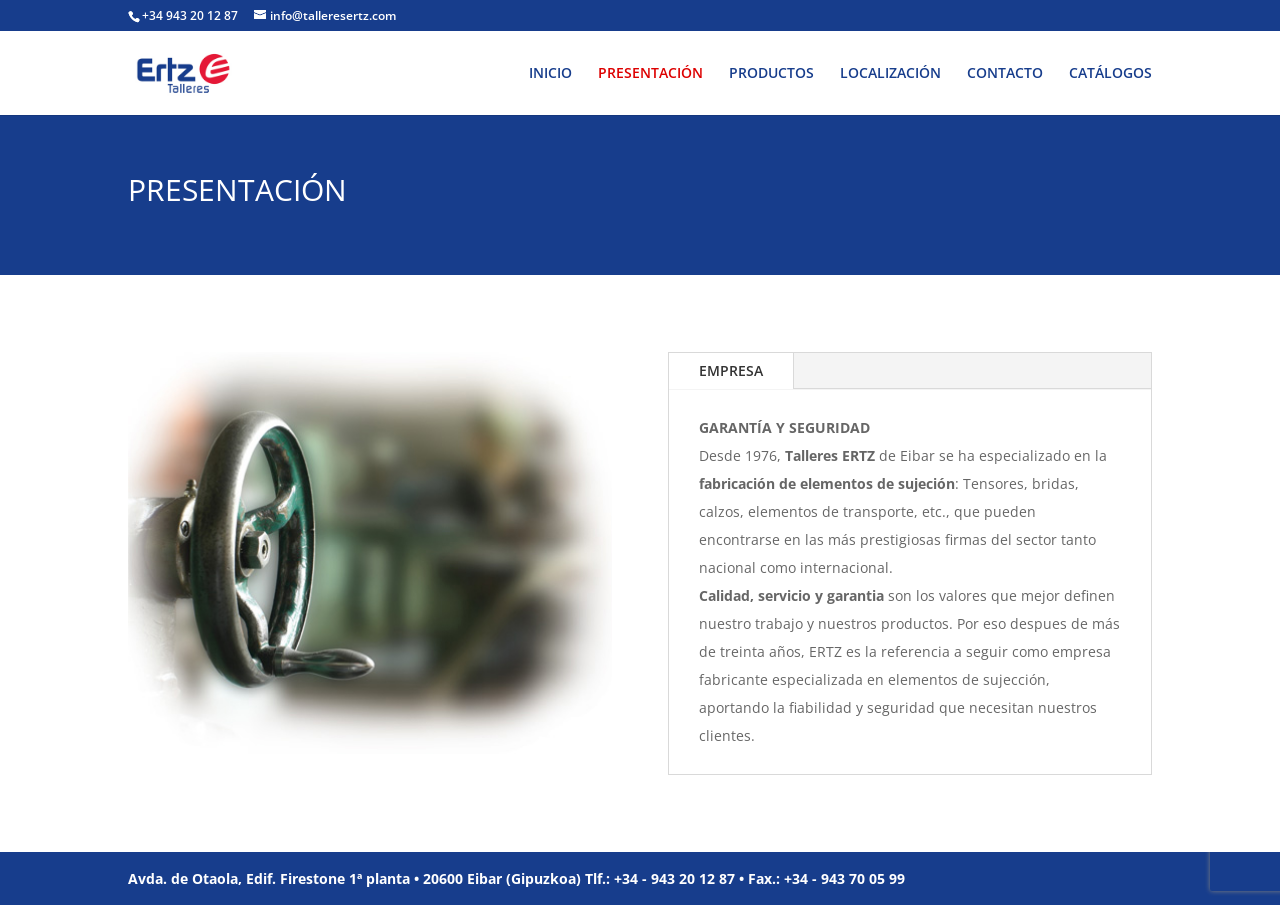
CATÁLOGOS (1110, 74)
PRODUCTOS (771, 74)
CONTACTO (1005, 74)
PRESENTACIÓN (650, 74)
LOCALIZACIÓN (890, 74)
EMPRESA (731, 370)
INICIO (550, 74)
